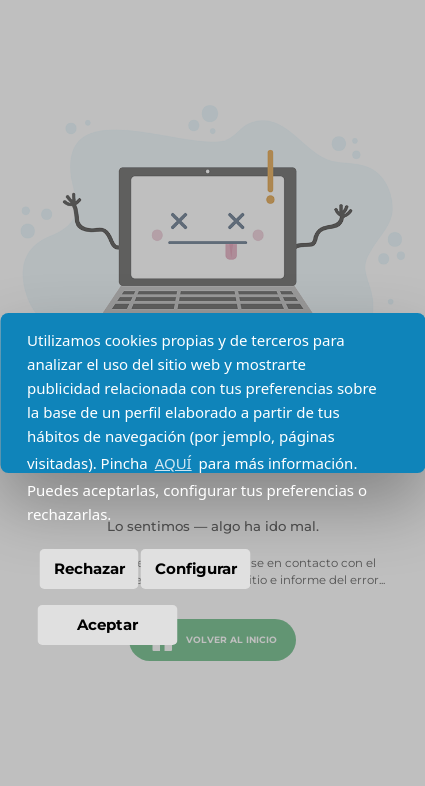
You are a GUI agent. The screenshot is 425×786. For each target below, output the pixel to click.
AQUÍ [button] (173, 463)
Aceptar (107, 624)
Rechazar (89, 568)
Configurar (196, 568)
